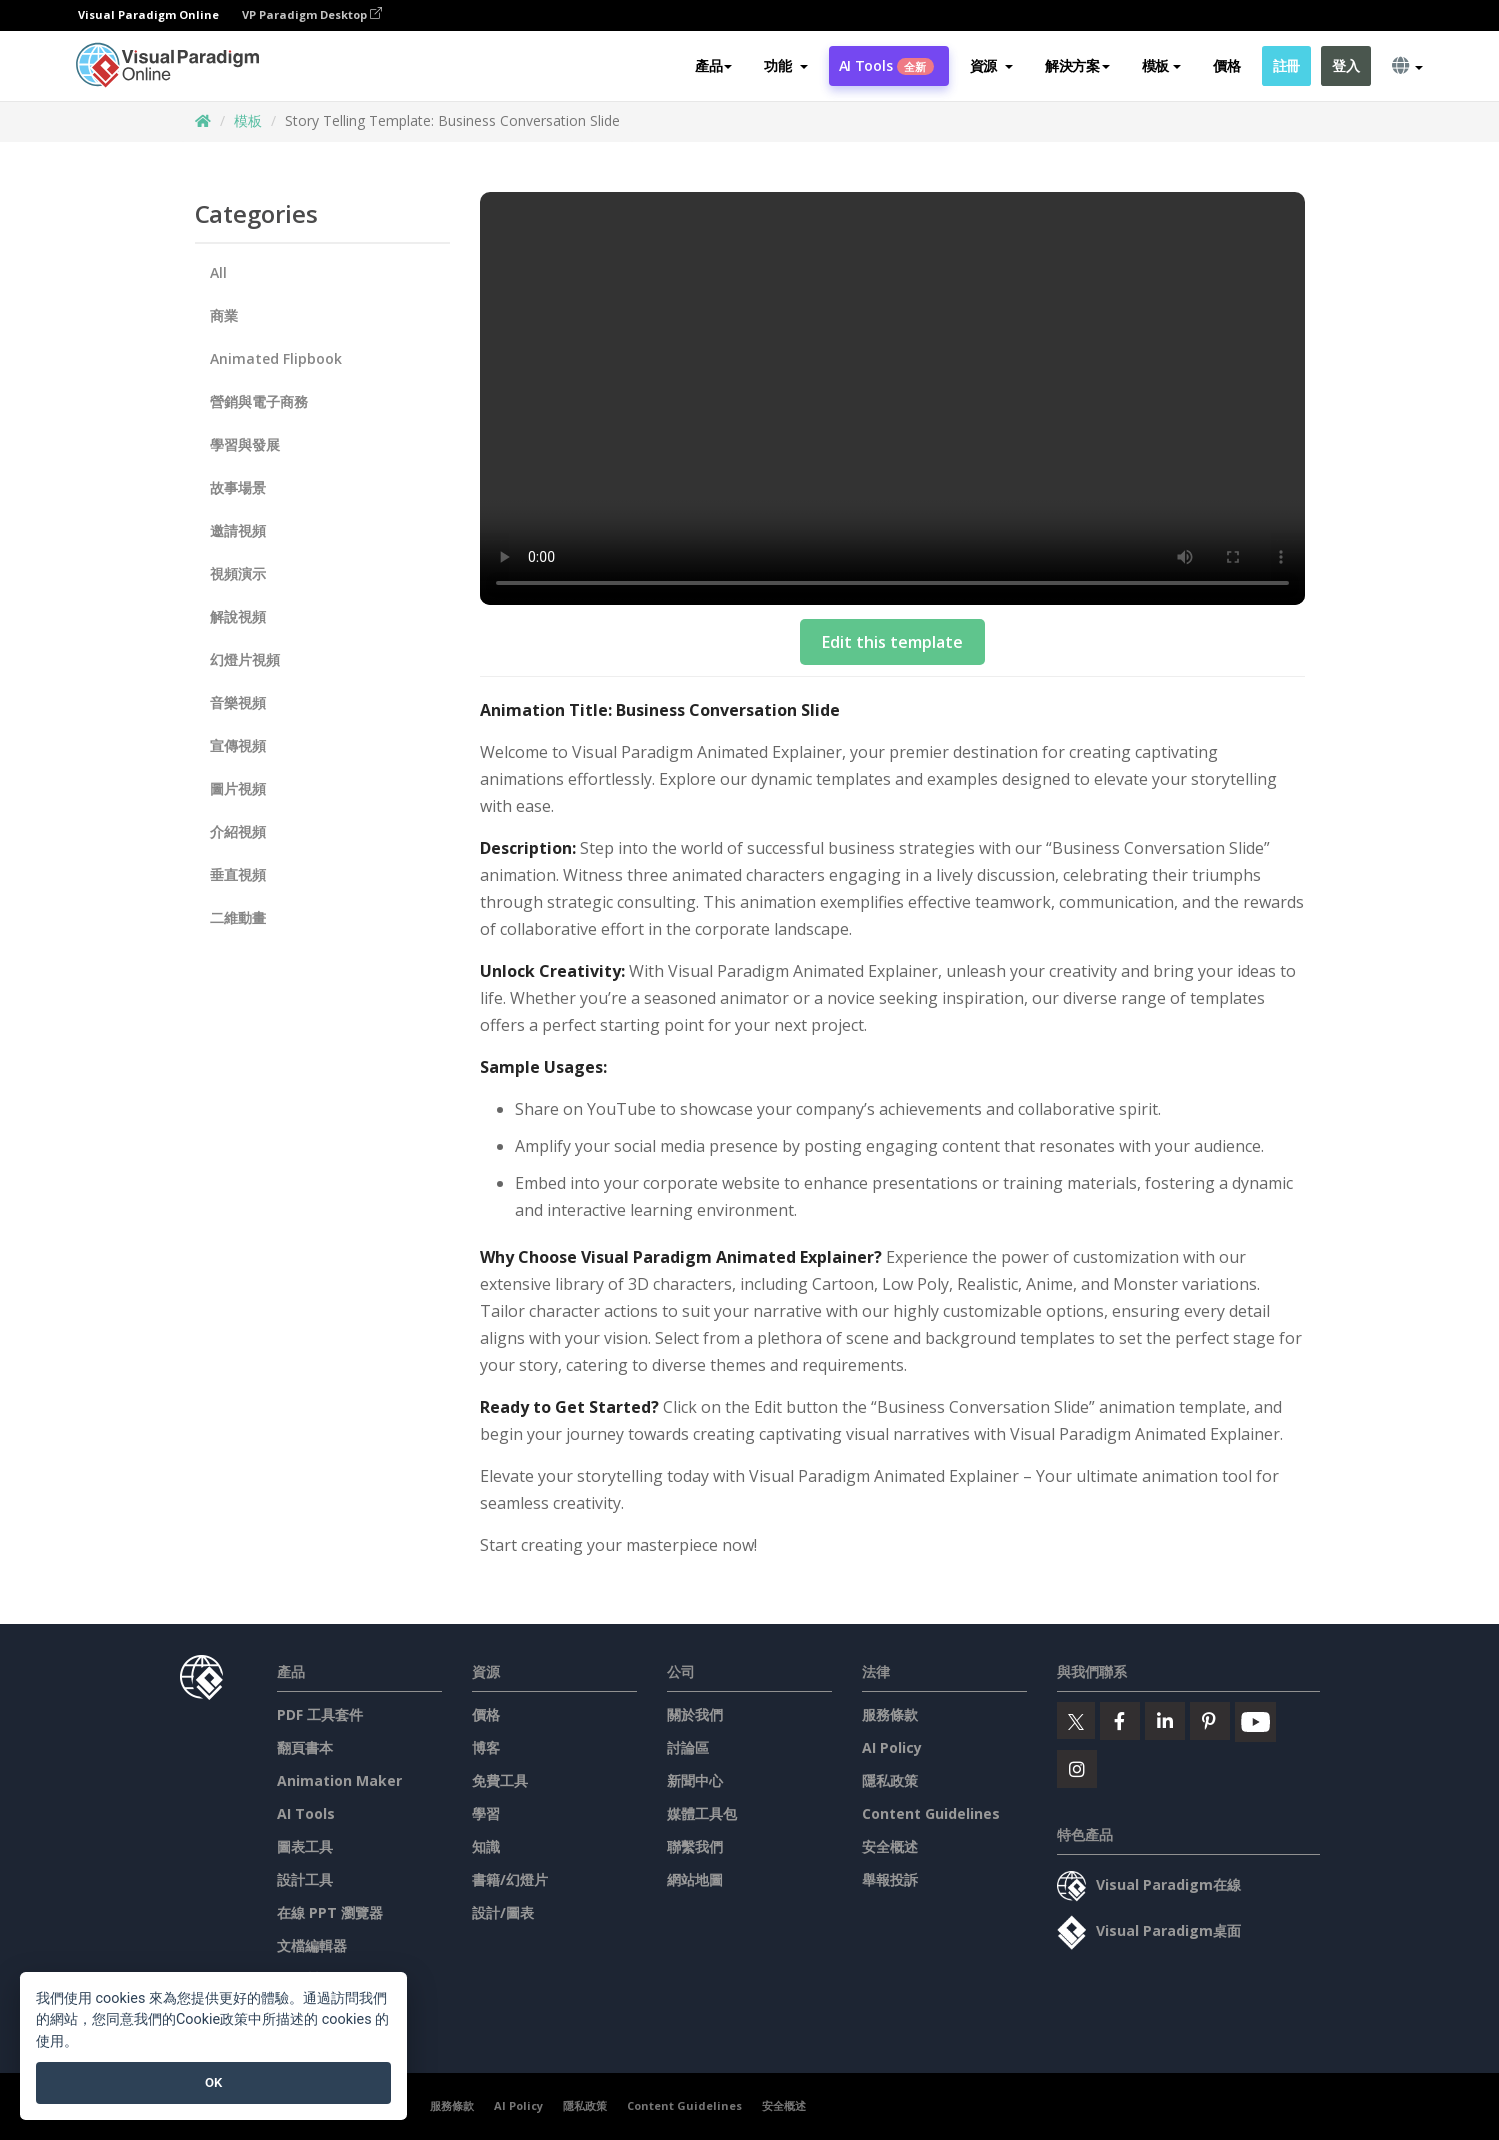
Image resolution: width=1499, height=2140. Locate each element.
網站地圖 (695, 1879)
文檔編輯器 (312, 1945)
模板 (248, 120)
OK (213, 2082)
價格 (1226, 66)
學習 (486, 1813)
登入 (1345, 66)
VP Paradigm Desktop (312, 15)
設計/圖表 (503, 1912)
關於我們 (695, 1714)
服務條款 (890, 1714)
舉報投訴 (890, 1879)
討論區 (688, 1747)
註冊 (1286, 66)
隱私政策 (890, 1780)
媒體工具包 (702, 1813)
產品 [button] (713, 66)
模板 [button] (1161, 66)
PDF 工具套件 (320, 1714)
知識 (486, 1846)
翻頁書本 (305, 1747)
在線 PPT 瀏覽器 (330, 1912)
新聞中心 (695, 1780)
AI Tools (886, 66)
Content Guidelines (931, 1813)
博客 (486, 1747)
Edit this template (892, 642)
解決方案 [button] (1077, 66)
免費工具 (500, 1780)
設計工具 (305, 1879)
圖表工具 (305, 1846)
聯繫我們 (695, 1846)
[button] (785, 67)
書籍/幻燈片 (510, 1879)
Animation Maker (339, 1780)
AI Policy (892, 1747)
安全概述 (890, 1846)
